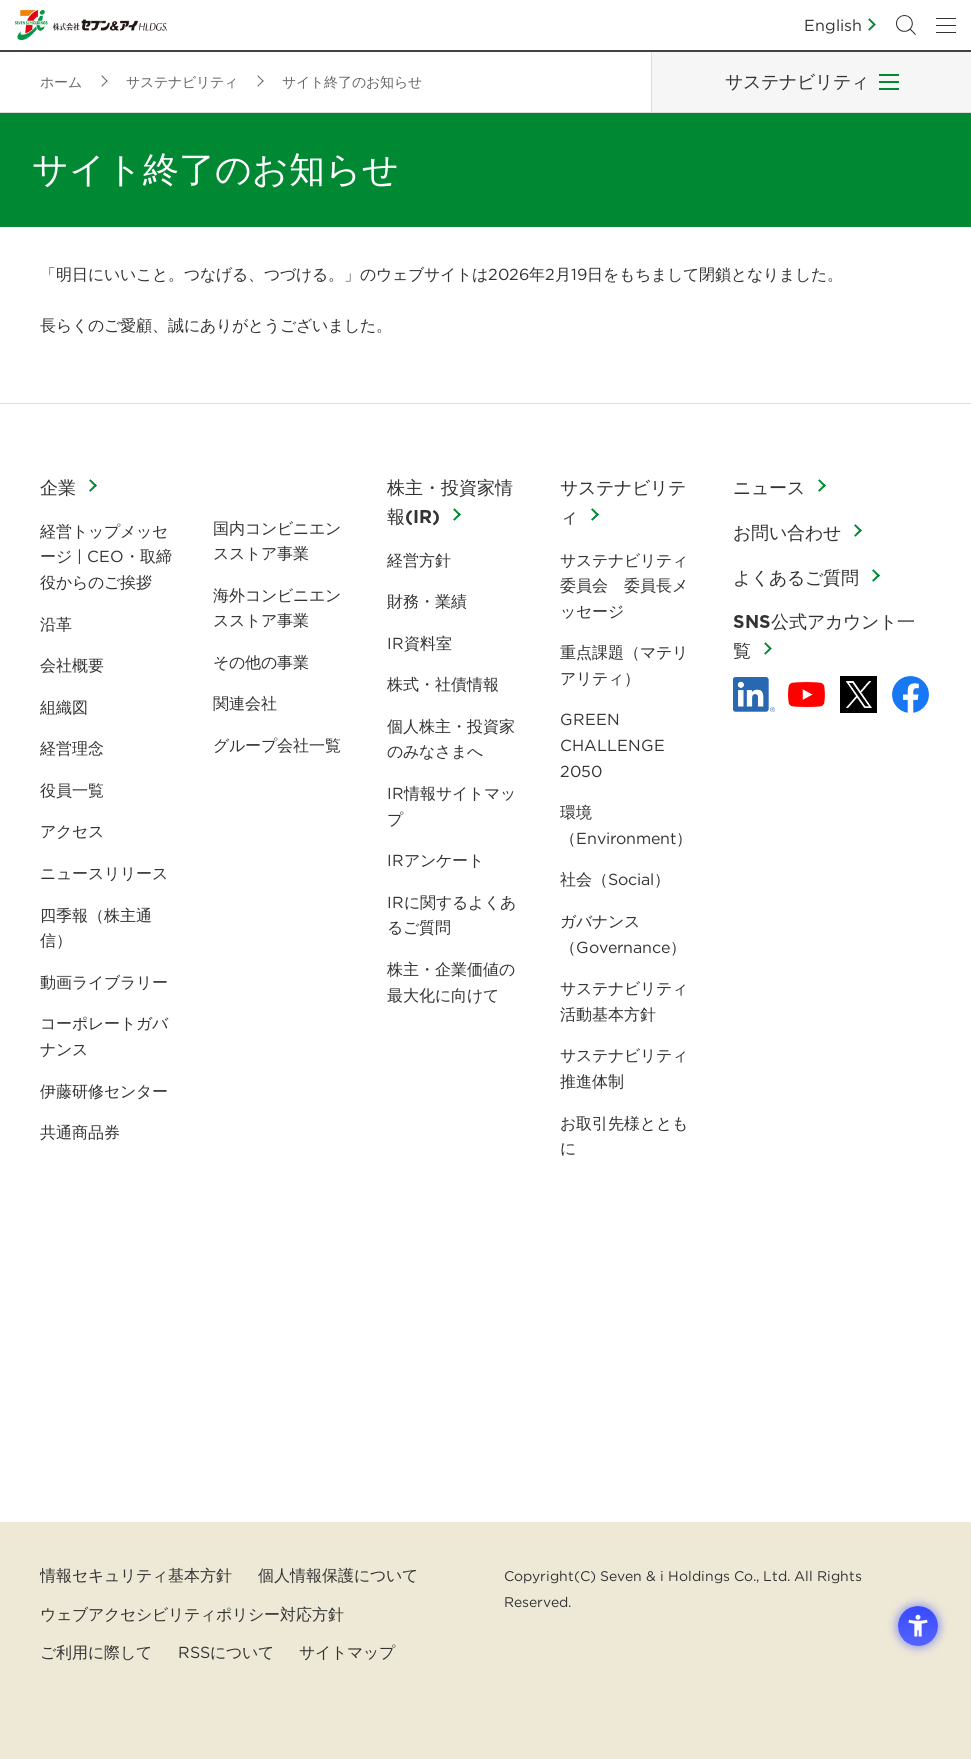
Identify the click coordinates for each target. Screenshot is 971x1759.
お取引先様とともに (624, 1136)
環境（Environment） (626, 825)
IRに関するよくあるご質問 (451, 915)
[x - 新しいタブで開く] (858, 694)
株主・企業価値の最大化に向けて (451, 982)
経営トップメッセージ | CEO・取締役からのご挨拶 (106, 556)
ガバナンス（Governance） (623, 934)
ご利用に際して (96, 1652)
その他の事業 (261, 662)
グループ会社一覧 (277, 745)
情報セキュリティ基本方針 (136, 1575)
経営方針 (419, 560)
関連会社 (245, 703)
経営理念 (72, 748)
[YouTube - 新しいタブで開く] (806, 695)
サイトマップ (347, 1652)
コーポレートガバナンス (104, 1036)
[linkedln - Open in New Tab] (754, 695)
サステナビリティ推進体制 (624, 1068)
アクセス (72, 831)
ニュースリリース (104, 873)
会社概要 (72, 665)
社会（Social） (615, 879)
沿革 (56, 624)
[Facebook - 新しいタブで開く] (910, 694)
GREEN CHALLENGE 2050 (612, 744)
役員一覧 (72, 790)
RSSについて (226, 1652)
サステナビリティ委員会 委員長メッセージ (624, 585)
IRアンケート (435, 860)
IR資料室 (419, 643)
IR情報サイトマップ (451, 806)
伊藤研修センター (104, 1091)
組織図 (64, 707)
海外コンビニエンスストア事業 (277, 608)
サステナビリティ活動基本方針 (624, 1001)
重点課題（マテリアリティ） (624, 665)
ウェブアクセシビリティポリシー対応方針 (192, 1614)
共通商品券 (80, 1132)
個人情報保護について (338, 1575)
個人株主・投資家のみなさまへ (451, 739)
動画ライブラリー (104, 982)
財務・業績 (427, 601)
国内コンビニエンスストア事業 (277, 541)
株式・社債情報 (443, 684)
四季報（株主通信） (96, 928)
